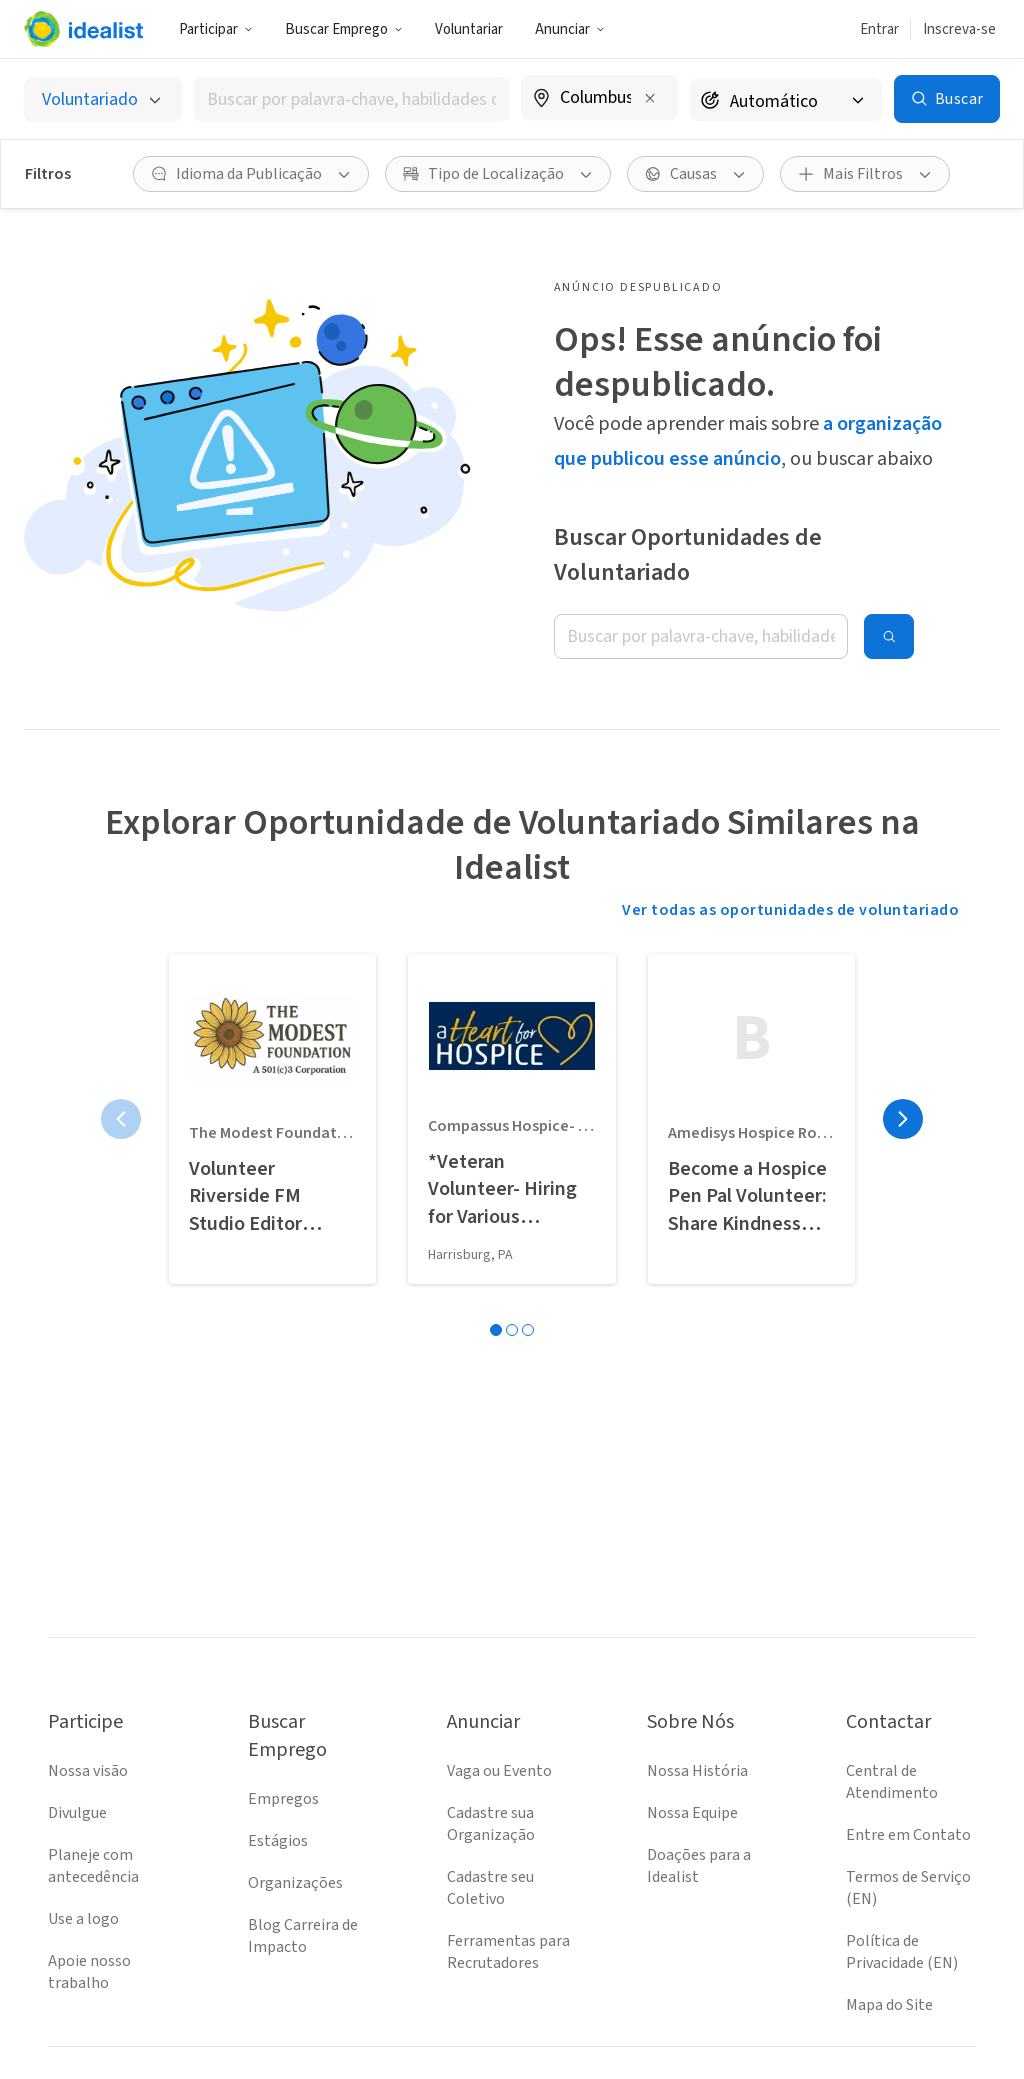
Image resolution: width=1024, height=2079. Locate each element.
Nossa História (697, 1771)
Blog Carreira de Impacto (303, 1936)
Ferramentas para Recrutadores (508, 1952)
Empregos (283, 1799)
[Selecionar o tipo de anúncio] (103, 99)
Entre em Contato (908, 1835)
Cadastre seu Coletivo (490, 1888)
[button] (216, 29)
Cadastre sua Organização (491, 1824)
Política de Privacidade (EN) (902, 1952)
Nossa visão (88, 1771)
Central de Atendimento (892, 1782)
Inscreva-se (959, 29)
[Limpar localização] (650, 98)
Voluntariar (469, 29)
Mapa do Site (889, 2005)
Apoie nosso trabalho (89, 1972)
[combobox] (351, 99)
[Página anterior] (121, 1119)
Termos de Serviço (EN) (908, 1888)
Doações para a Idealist (699, 1866)
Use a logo (83, 1919)
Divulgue (77, 1813)
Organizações (295, 1883)
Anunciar (570, 29)
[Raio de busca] (786, 99)
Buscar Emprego (344, 29)
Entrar (879, 29)
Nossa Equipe (692, 1813)
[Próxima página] (903, 1119)
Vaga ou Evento (499, 1771)
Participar (216, 29)
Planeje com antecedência (93, 1866)
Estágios (278, 1841)
